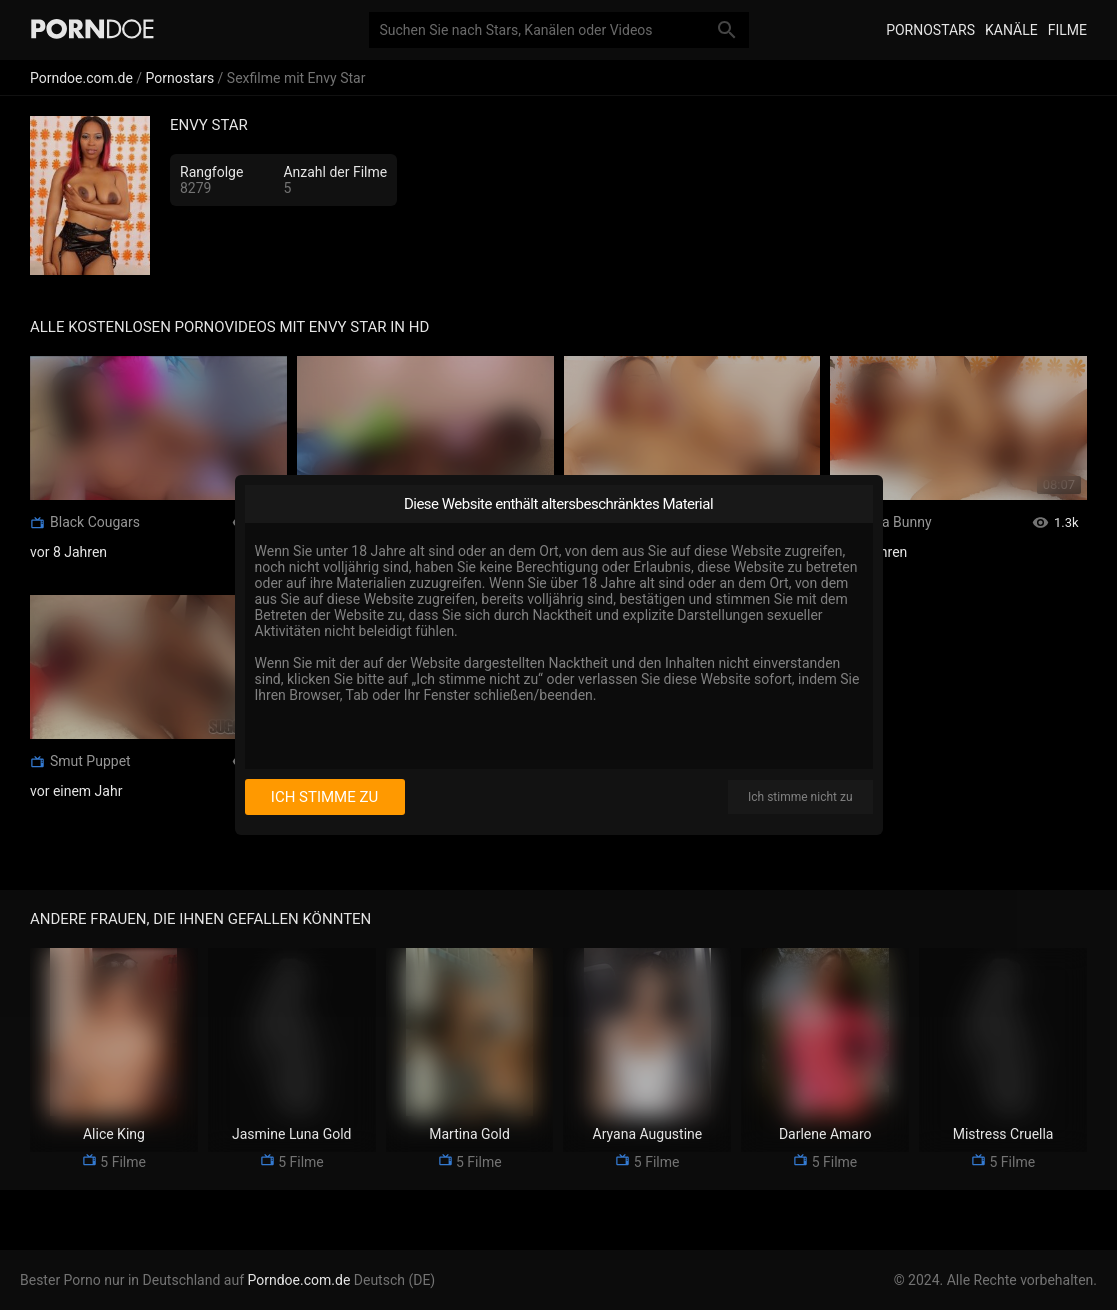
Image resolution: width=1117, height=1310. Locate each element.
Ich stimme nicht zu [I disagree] (800, 797)
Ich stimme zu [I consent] (324, 797)
